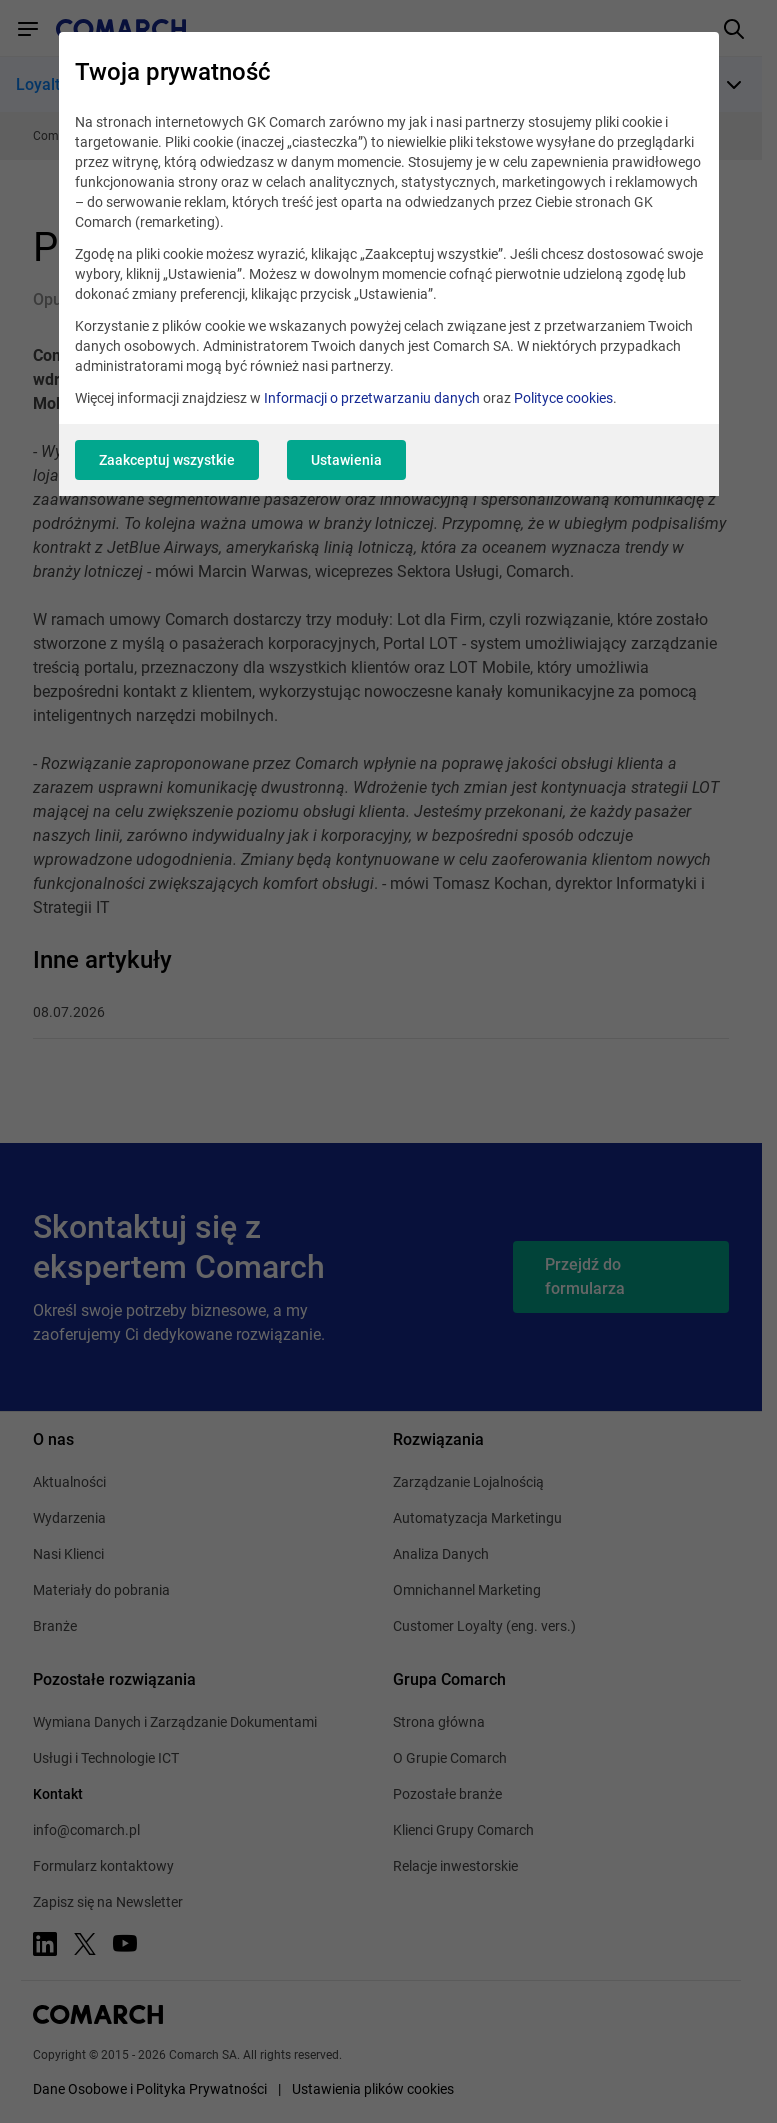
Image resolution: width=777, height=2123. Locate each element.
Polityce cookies (563, 398)
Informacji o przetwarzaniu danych (372, 398)
